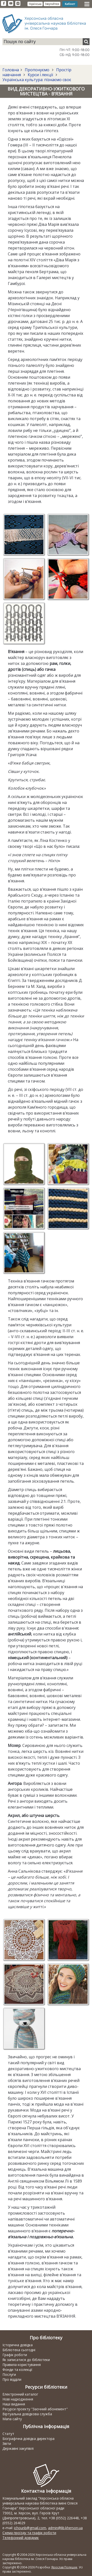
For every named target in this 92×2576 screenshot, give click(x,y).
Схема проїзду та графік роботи (29, 2532)
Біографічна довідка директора (28, 2438)
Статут (8, 2433)
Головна (10, 69)
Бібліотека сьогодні (18, 2349)
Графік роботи (14, 2354)
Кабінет (70, 4)
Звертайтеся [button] (52, 4)
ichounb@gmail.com (30, 2527)
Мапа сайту (12, 2418)
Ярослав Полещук (64, 2567)
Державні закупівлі (18, 2448)
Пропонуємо (37, 69)
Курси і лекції (40, 74)
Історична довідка (17, 2345)
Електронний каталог (20, 2394)
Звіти (6, 2443)
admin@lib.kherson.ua (65, 2527)
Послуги (9, 2374)
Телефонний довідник (20, 2537)
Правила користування (21, 2364)
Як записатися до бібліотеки (26, 2359)
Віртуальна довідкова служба (27, 2414)
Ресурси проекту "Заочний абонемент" (35, 2409)
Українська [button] (35, 4)
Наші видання (13, 2404)
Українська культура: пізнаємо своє (36, 79)
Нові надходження (17, 2399)
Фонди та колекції (17, 2369)
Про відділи (11, 2379)
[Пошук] (86, 41)
